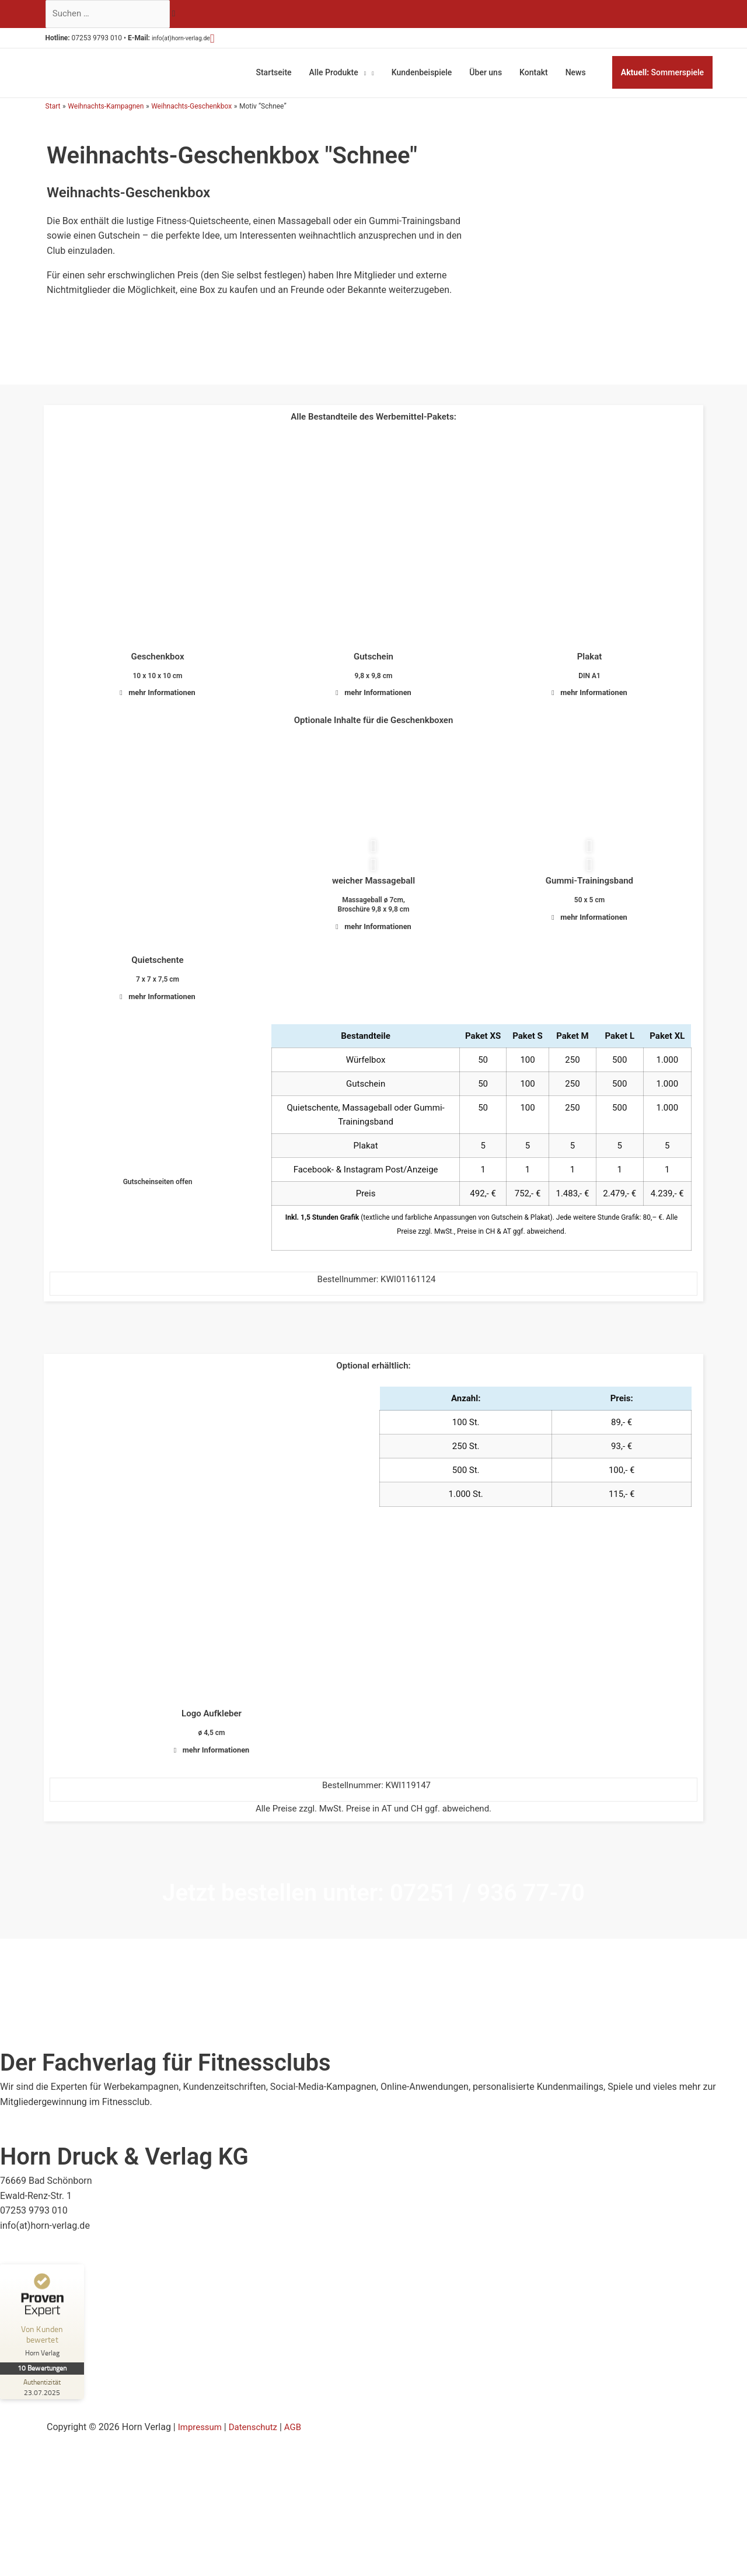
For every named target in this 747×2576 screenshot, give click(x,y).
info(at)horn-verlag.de (196, 40)
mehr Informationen (162, 690)
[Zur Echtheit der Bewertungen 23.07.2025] (44, 2417)
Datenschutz (258, 2457)
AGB (300, 2457)
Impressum (201, 2457)
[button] (235, 40)
